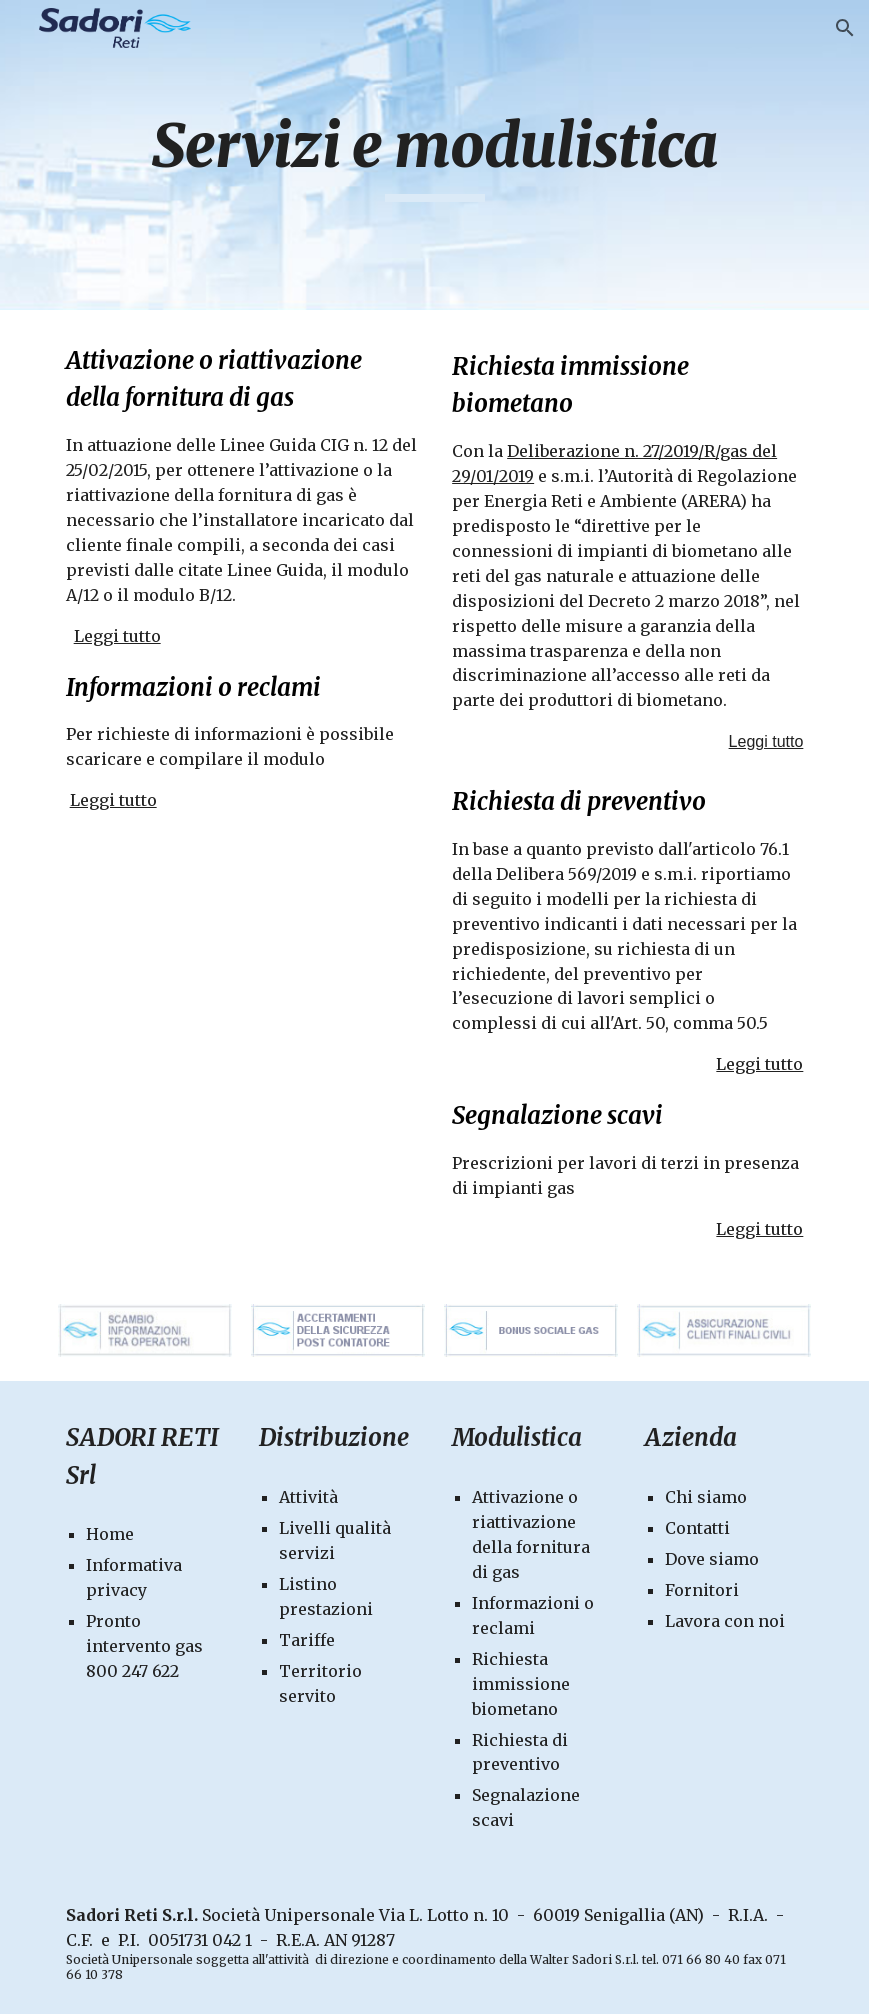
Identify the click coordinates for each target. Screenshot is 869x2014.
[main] (435, 155)
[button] (845, 28)
